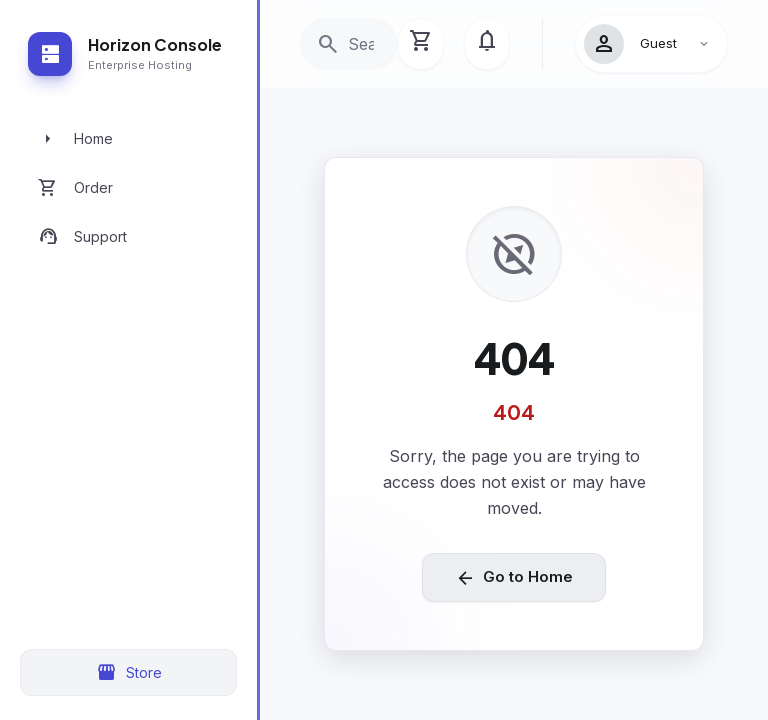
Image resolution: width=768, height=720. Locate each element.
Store (129, 673)
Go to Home (514, 578)
